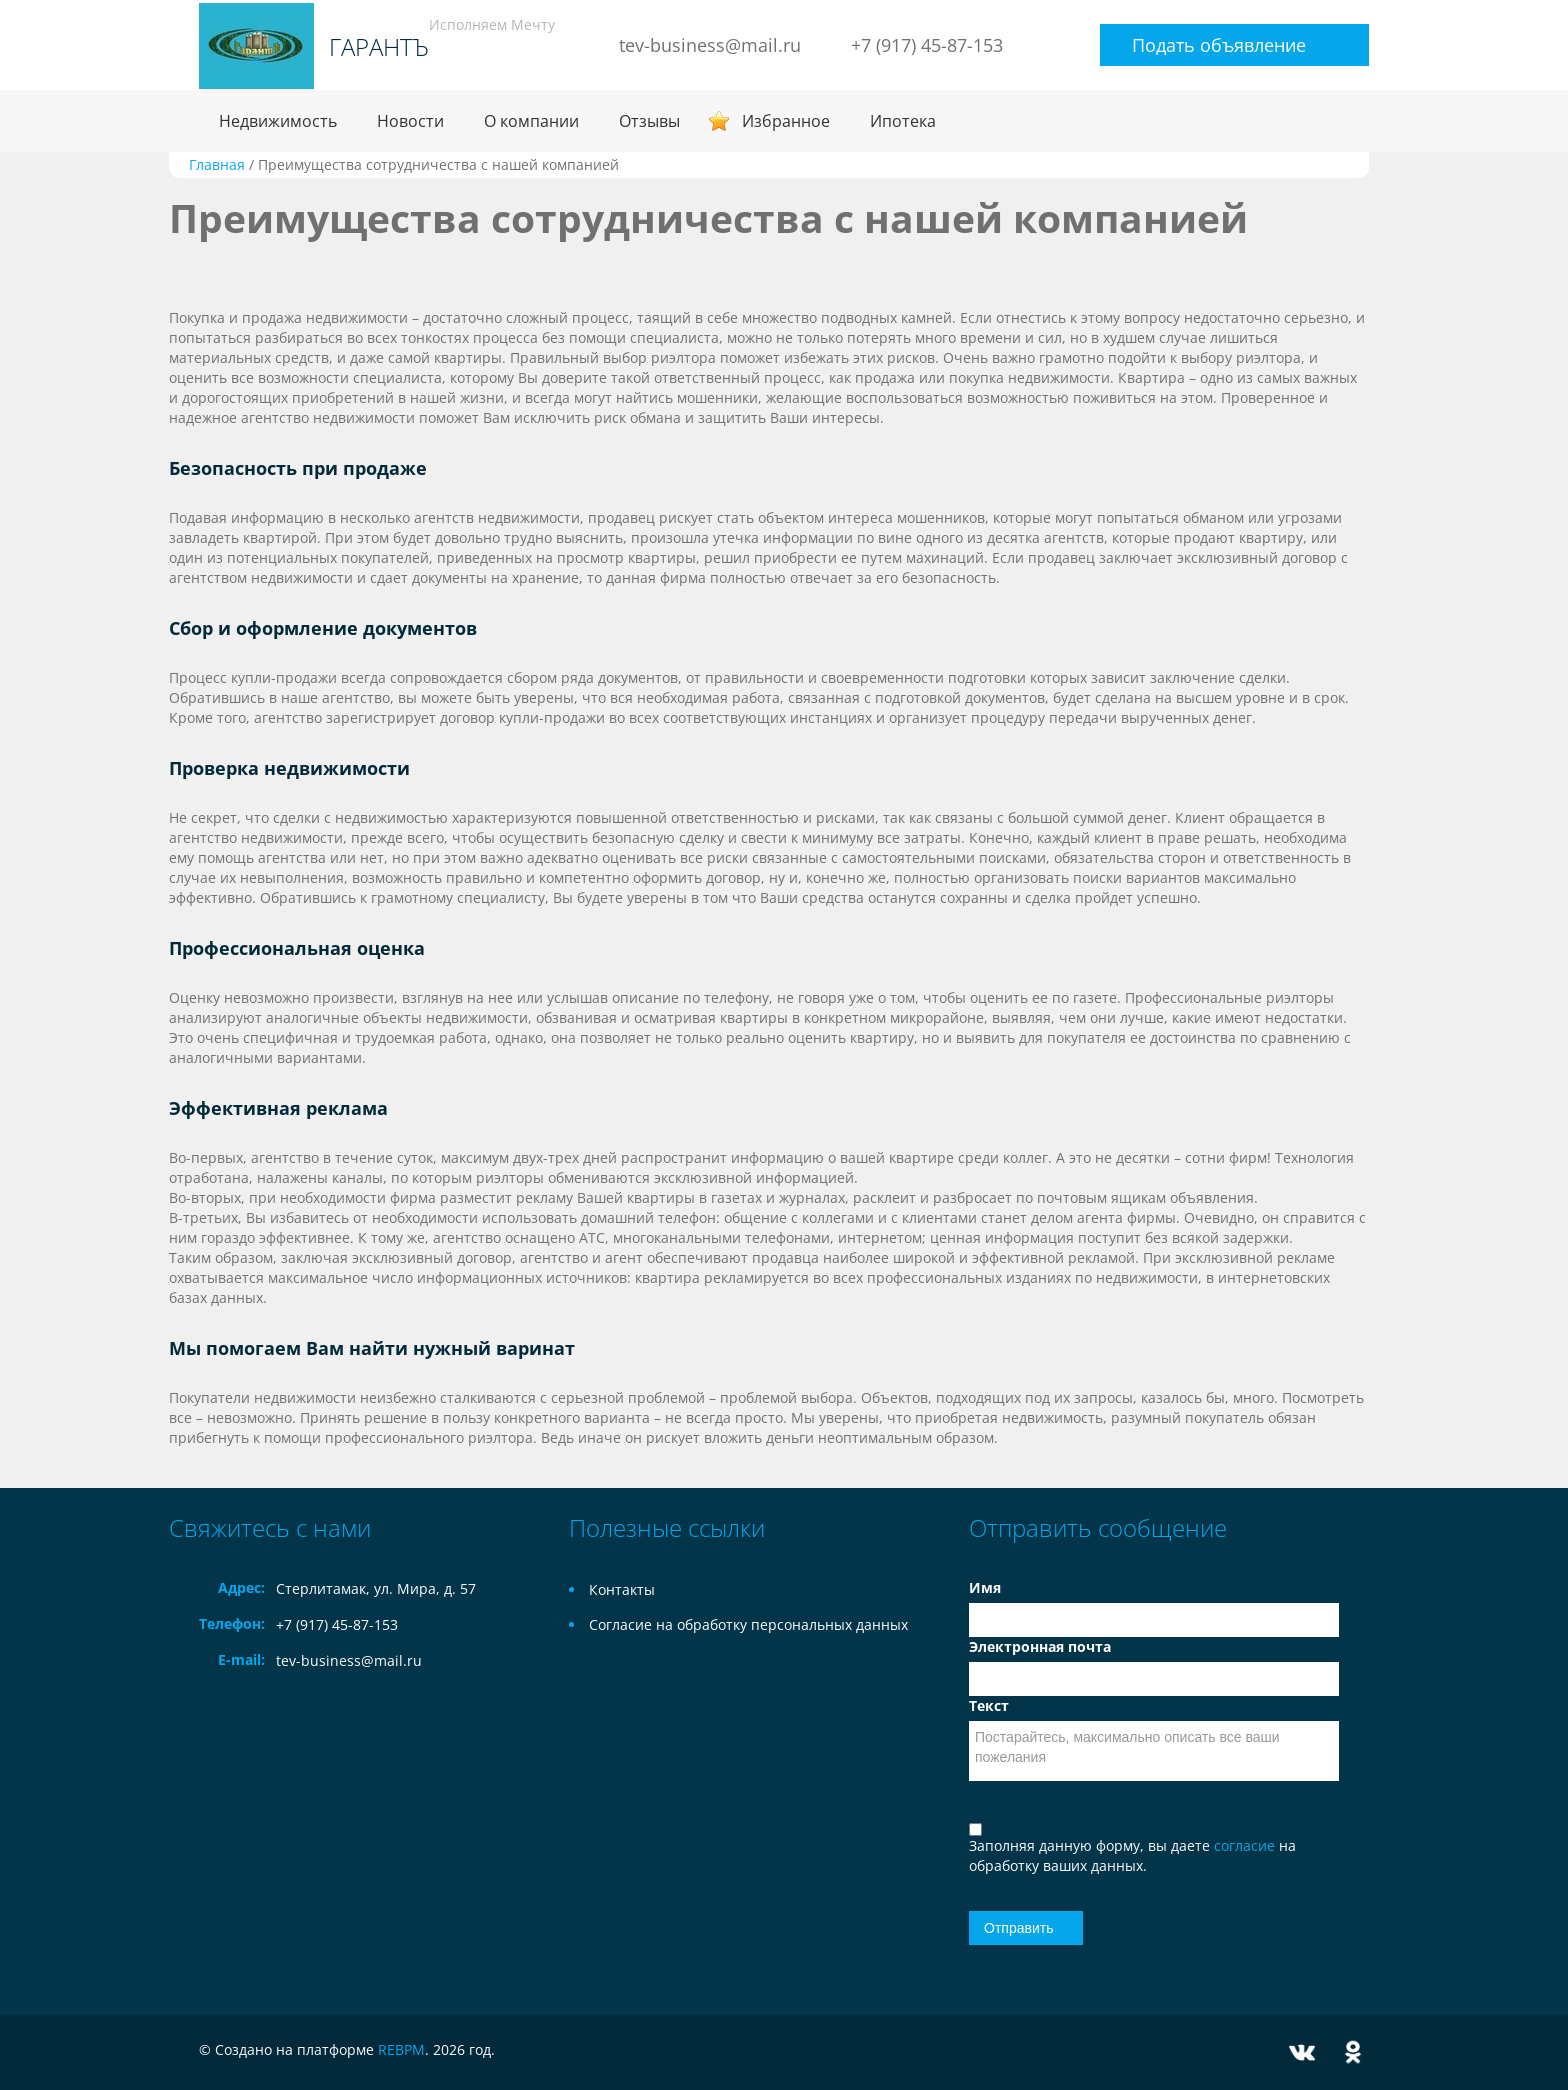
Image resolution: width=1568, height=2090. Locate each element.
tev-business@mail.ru (710, 45)
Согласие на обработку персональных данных (748, 1624)
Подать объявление (1219, 45)
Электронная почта (1040, 1646)
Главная (217, 164)
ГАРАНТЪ (379, 47)
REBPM (401, 2049)
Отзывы (649, 121)
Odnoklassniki (1353, 2052)
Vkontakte (1302, 2052)
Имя (985, 1587)
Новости (410, 121)
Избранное (786, 121)
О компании (531, 121)
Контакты (622, 1589)
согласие (1246, 1845)
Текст (989, 1705)
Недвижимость (278, 121)
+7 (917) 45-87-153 (927, 45)
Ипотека (903, 121)
